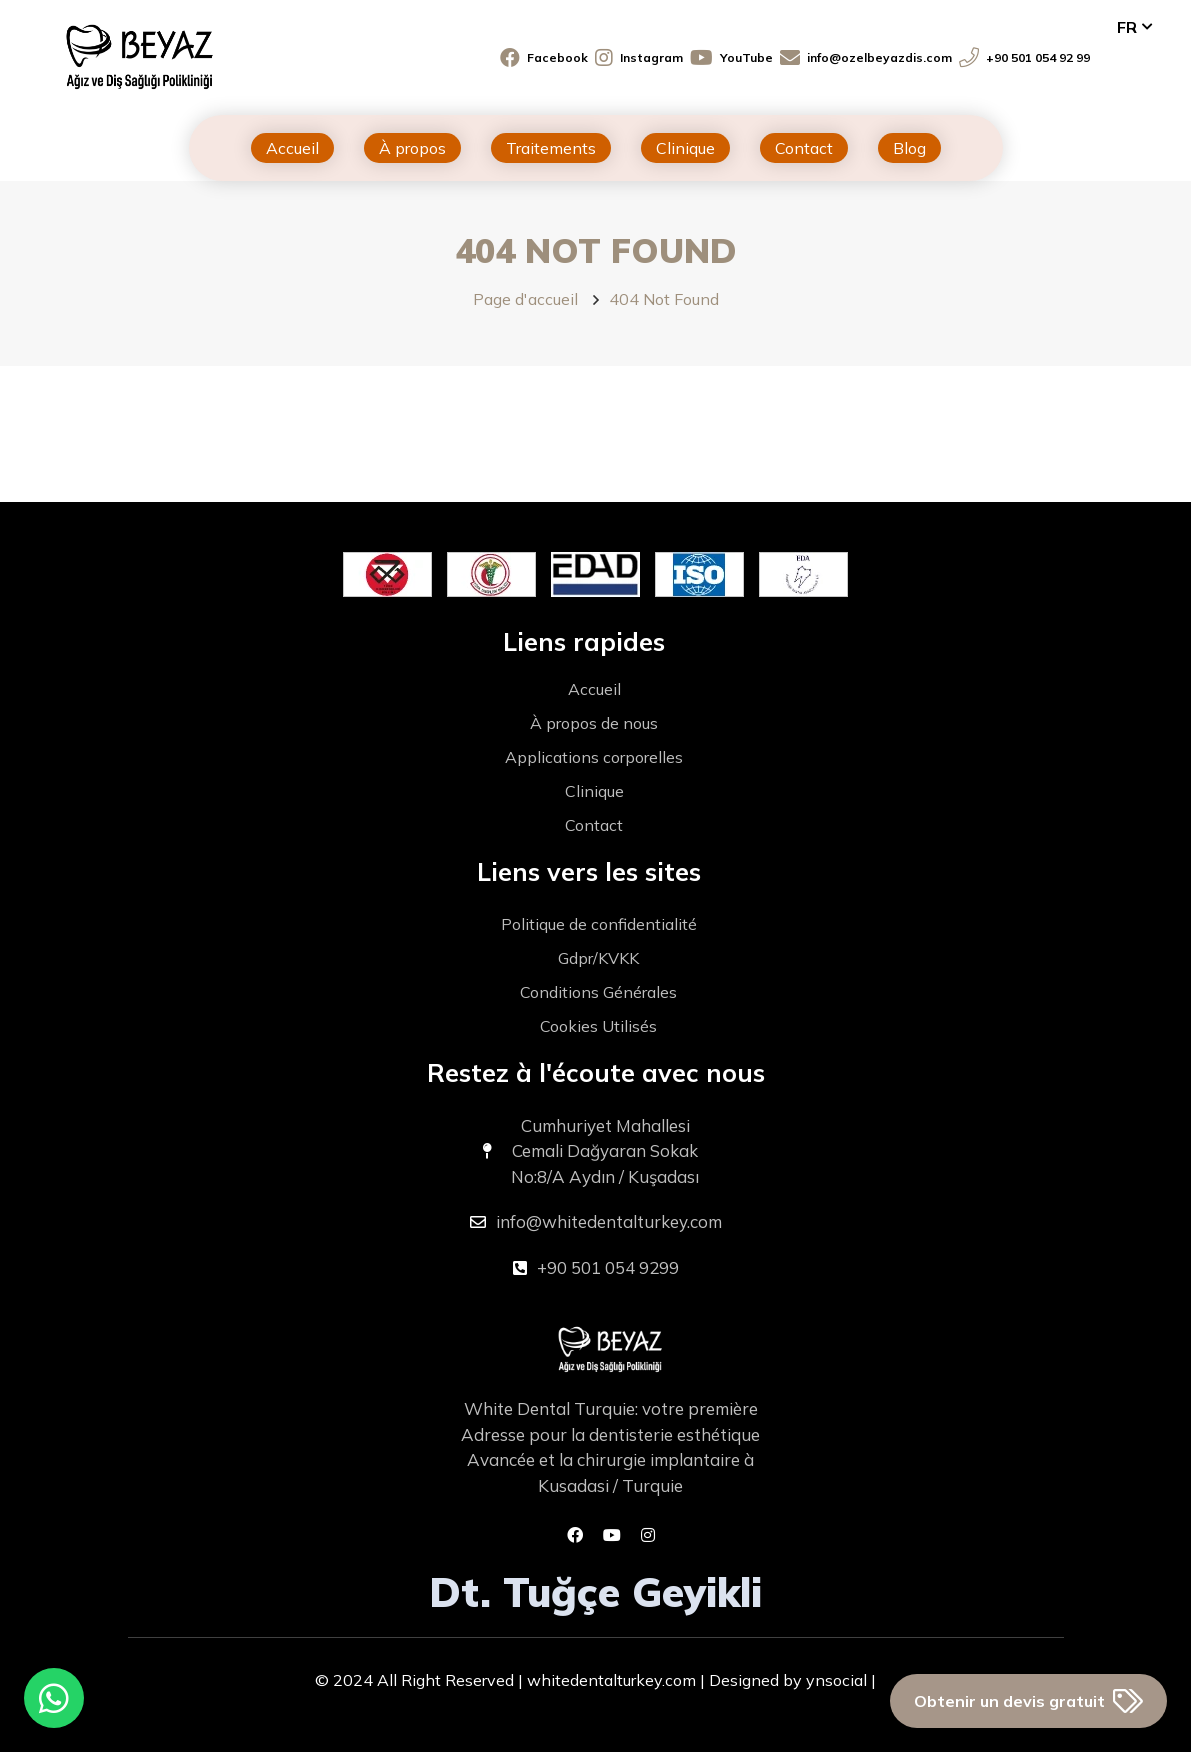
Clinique (685, 148)
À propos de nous (594, 723)
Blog (909, 148)
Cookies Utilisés (598, 1026)
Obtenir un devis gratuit (1028, 1701)
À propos (412, 148)
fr (1127, 27)
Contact (804, 148)
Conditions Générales (598, 992)
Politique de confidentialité (599, 924)
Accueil (292, 148)
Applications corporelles (594, 757)
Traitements (551, 148)
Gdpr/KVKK (598, 958)
